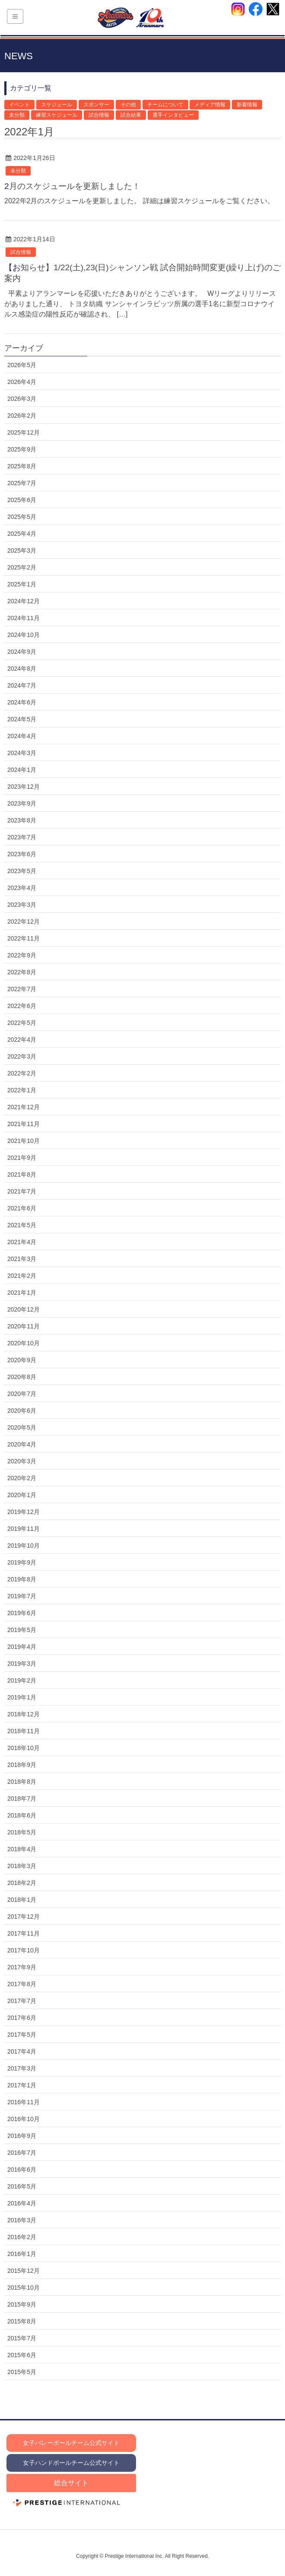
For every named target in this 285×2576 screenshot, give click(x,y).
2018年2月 (21, 1882)
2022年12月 (23, 921)
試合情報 (99, 115)
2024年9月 (21, 651)
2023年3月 (21, 904)
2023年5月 (21, 870)
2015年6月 (21, 2355)
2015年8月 (21, 2321)
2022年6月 (21, 1005)
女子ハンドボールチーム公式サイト (71, 2462)
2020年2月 (21, 1478)
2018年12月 (23, 1714)
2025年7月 (21, 483)
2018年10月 (23, 1747)
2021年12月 (23, 1107)
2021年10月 (23, 1140)
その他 (128, 105)
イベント (19, 105)
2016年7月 (21, 2152)
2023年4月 (21, 887)
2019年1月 (21, 1697)
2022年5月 (21, 1022)
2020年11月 (23, 1326)
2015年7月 (21, 2338)
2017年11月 (23, 1933)
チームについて (165, 105)
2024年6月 (21, 702)
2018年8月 (21, 1781)
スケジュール (56, 105)
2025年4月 (21, 533)
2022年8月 (21, 972)
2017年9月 (21, 1967)
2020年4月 (21, 1444)
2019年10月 (23, 1545)
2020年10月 (23, 1343)
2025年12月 (23, 432)
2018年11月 (23, 1731)
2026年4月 (21, 381)
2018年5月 (21, 1832)
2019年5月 (21, 1629)
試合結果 (130, 115)
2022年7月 (21, 989)
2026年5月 (21, 365)
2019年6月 (21, 1613)
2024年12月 (23, 601)
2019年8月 (21, 1579)
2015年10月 (23, 2287)
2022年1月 (21, 1090)
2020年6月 (21, 1410)
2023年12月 (23, 786)
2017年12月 (23, 1916)
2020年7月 (21, 1393)
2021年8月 (21, 1174)
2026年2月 (21, 415)
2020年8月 (21, 1376)
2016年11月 (23, 2102)
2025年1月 (21, 584)
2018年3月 (21, 1865)
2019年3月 (21, 1663)
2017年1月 (21, 2085)
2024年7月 (21, 685)
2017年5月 (21, 2034)
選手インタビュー (173, 115)
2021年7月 (21, 1191)
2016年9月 (21, 2135)
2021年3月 (21, 1258)
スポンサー (96, 105)
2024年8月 (21, 668)
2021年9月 (21, 1157)
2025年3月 (21, 550)
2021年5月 (21, 1225)
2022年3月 (21, 1056)
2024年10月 (23, 634)
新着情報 (247, 105)
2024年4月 (21, 736)
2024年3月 (21, 752)
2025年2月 (21, 567)
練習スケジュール (56, 115)
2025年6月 (21, 499)
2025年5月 (21, 516)
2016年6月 (21, 2169)
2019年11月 (23, 1528)
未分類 (17, 115)
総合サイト (71, 2482)
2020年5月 (21, 1427)
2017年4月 (21, 2051)
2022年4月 (21, 1039)
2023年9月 (21, 803)
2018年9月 (21, 1764)
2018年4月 (21, 1849)
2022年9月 (21, 955)
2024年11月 (23, 617)
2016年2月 (21, 2237)
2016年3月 (21, 2220)
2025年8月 (21, 466)
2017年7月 (21, 2000)
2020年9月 (21, 1360)
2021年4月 (21, 1241)
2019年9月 (21, 1562)
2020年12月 (23, 1309)
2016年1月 (21, 2253)
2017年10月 (23, 1950)
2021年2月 (21, 1275)
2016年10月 (23, 2118)
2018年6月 (21, 1815)
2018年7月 (21, 1798)
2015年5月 (21, 2371)
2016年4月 (21, 2203)
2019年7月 (21, 1596)
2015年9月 (21, 2304)
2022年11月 (23, 938)
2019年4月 (21, 1646)
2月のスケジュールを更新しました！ (72, 186)
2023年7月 (21, 837)
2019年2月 (21, 1680)
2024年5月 (21, 719)
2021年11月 (23, 1123)
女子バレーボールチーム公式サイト (71, 2442)
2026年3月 (21, 398)
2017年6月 (21, 2017)
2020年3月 (21, 1461)
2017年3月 (21, 2068)
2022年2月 (21, 1073)
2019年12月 (23, 1511)
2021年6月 (21, 1208)
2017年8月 (21, 1984)
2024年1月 (21, 769)
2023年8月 (21, 820)
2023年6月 (21, 854)
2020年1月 (21, 1494)
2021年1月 (21, 1292)
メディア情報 (209, 105)
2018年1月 (21, 1899)
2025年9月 (21, 449)
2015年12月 (23, 2270)
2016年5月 (21, 2186)
